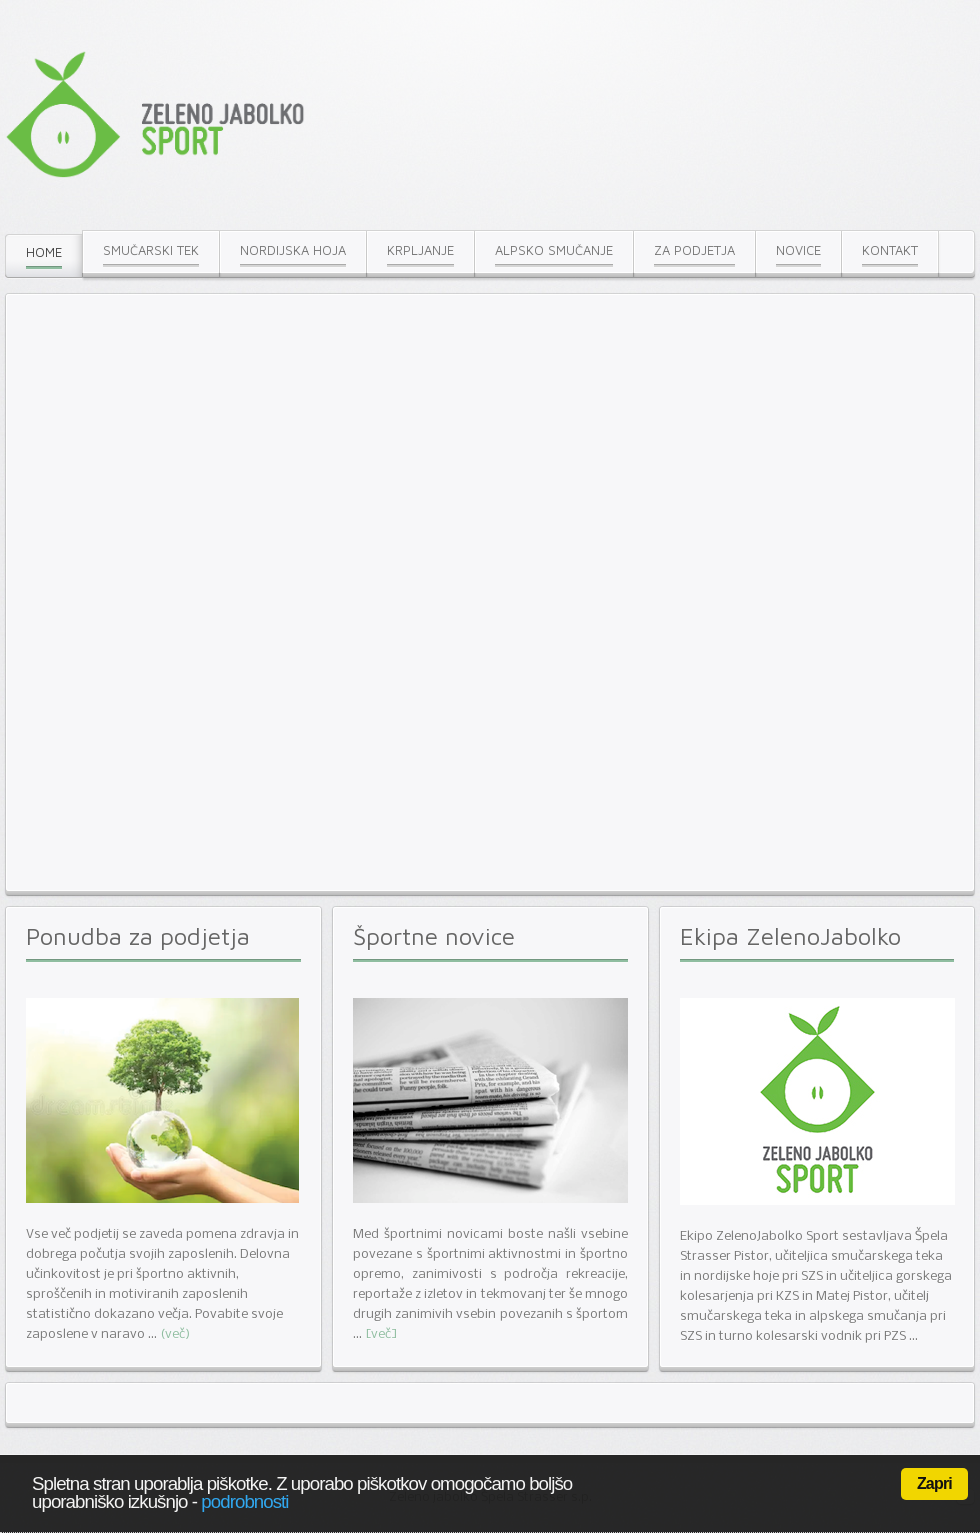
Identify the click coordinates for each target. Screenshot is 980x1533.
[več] (381, 1334)
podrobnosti (244, 1501)
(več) (175, 1334)
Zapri (934, 1483)
